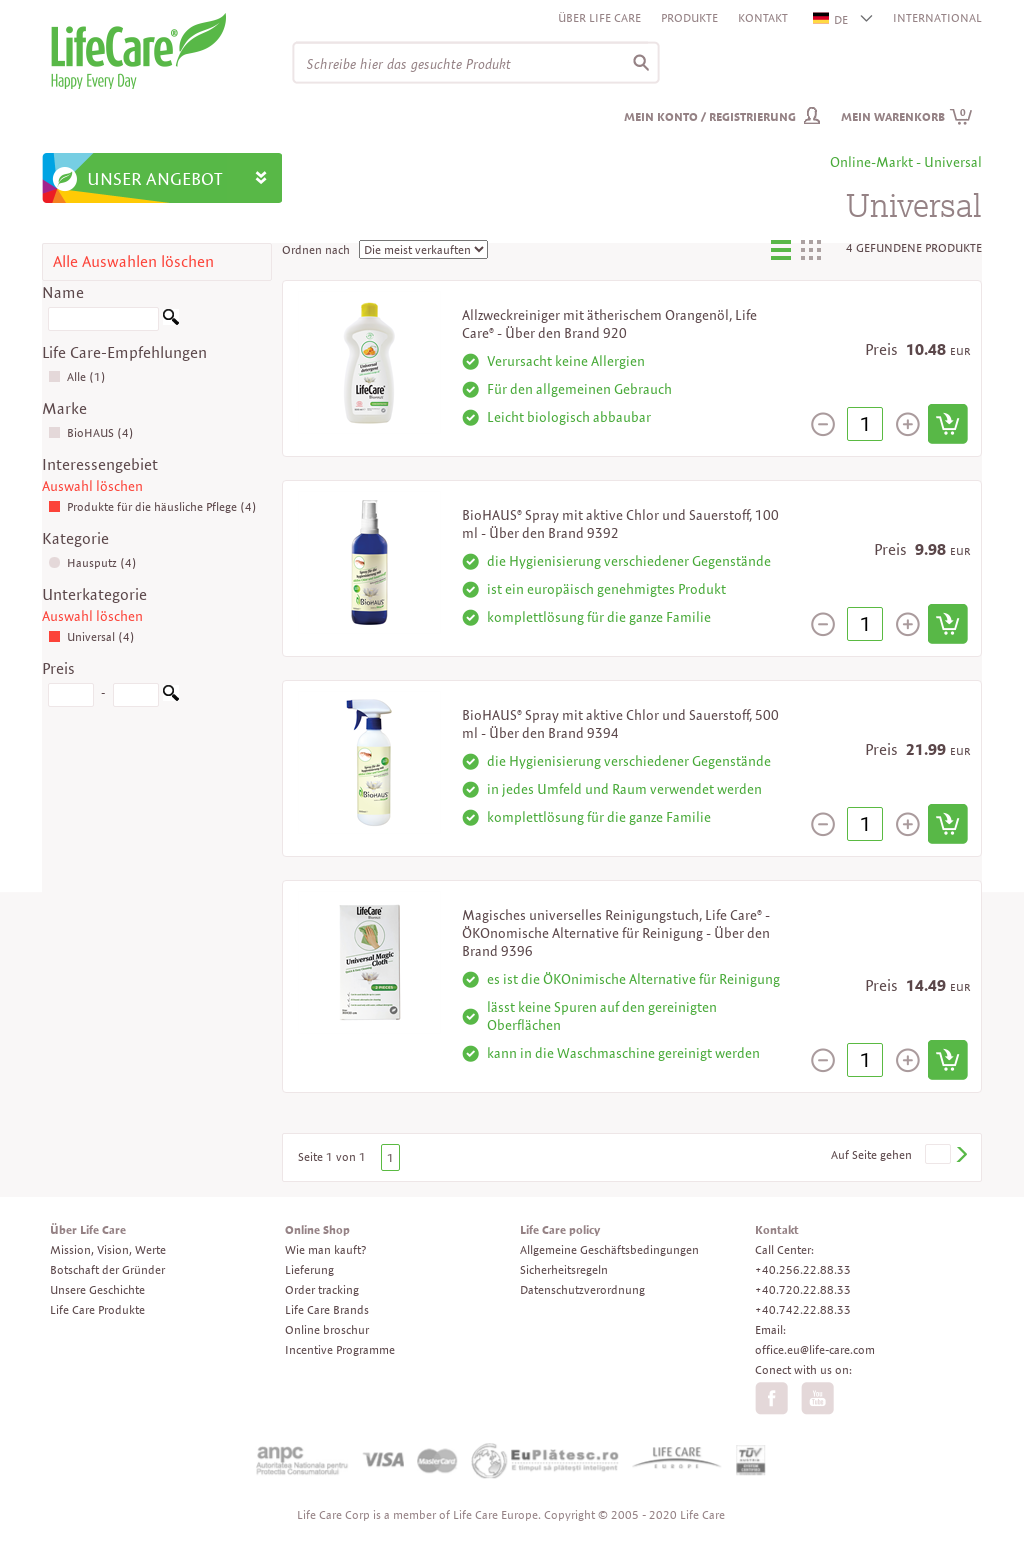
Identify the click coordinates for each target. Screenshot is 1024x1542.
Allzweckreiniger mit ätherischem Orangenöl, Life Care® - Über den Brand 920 (609, 324)
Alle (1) (77, 376)
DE (831, 19)
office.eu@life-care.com (815, 1349)
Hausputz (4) (92, 562)
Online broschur (327, 1329)
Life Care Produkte (97, 1309)
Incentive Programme (340, 1349)
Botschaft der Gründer (107, 1269)
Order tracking (322, 1289)
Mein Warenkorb (907, 116)
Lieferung (309, 1269)
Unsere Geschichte (97, 1289)
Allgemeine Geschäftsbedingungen (609, 1249)
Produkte (689, 17)
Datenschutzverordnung (582, 1289)
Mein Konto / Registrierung (710, 116)
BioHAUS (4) (91, 432)
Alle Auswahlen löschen (133, 261)
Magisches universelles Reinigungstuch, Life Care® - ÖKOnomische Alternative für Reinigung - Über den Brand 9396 (616, 933)
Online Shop (317, 1229)
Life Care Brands (327, 1309)
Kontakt (763, 17)
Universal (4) (91, 636)
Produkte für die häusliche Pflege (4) (152, 506)
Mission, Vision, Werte (108, 1249)
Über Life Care (599, 17)
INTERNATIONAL (937, 17)
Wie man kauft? (325, 1249)
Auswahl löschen (92, 486)
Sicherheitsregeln (564, 1269)
